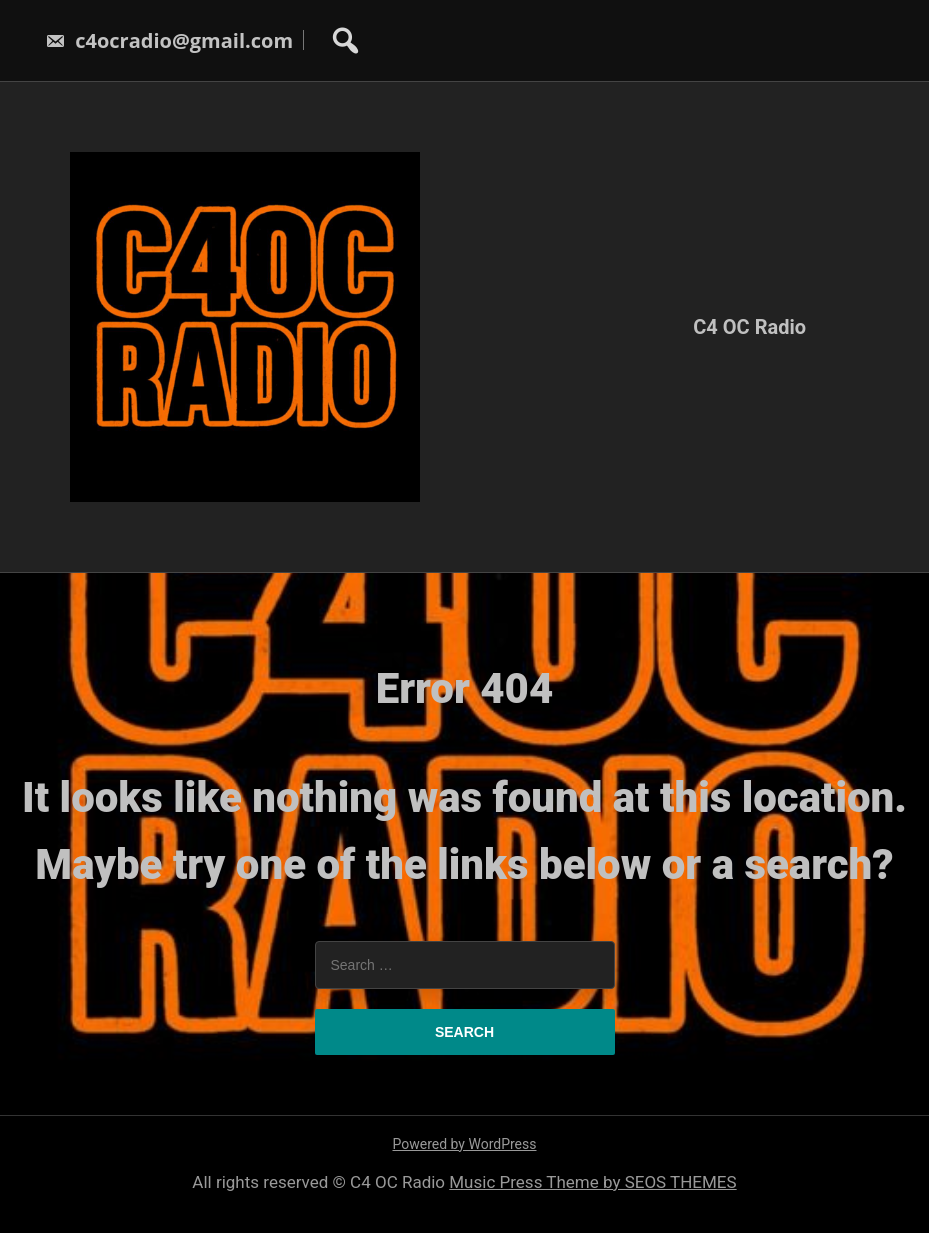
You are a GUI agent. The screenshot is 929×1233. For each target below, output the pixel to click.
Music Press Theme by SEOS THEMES (592, 1182)
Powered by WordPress (465, 1144)
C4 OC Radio (749, 327)
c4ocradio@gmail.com (169, 40)
